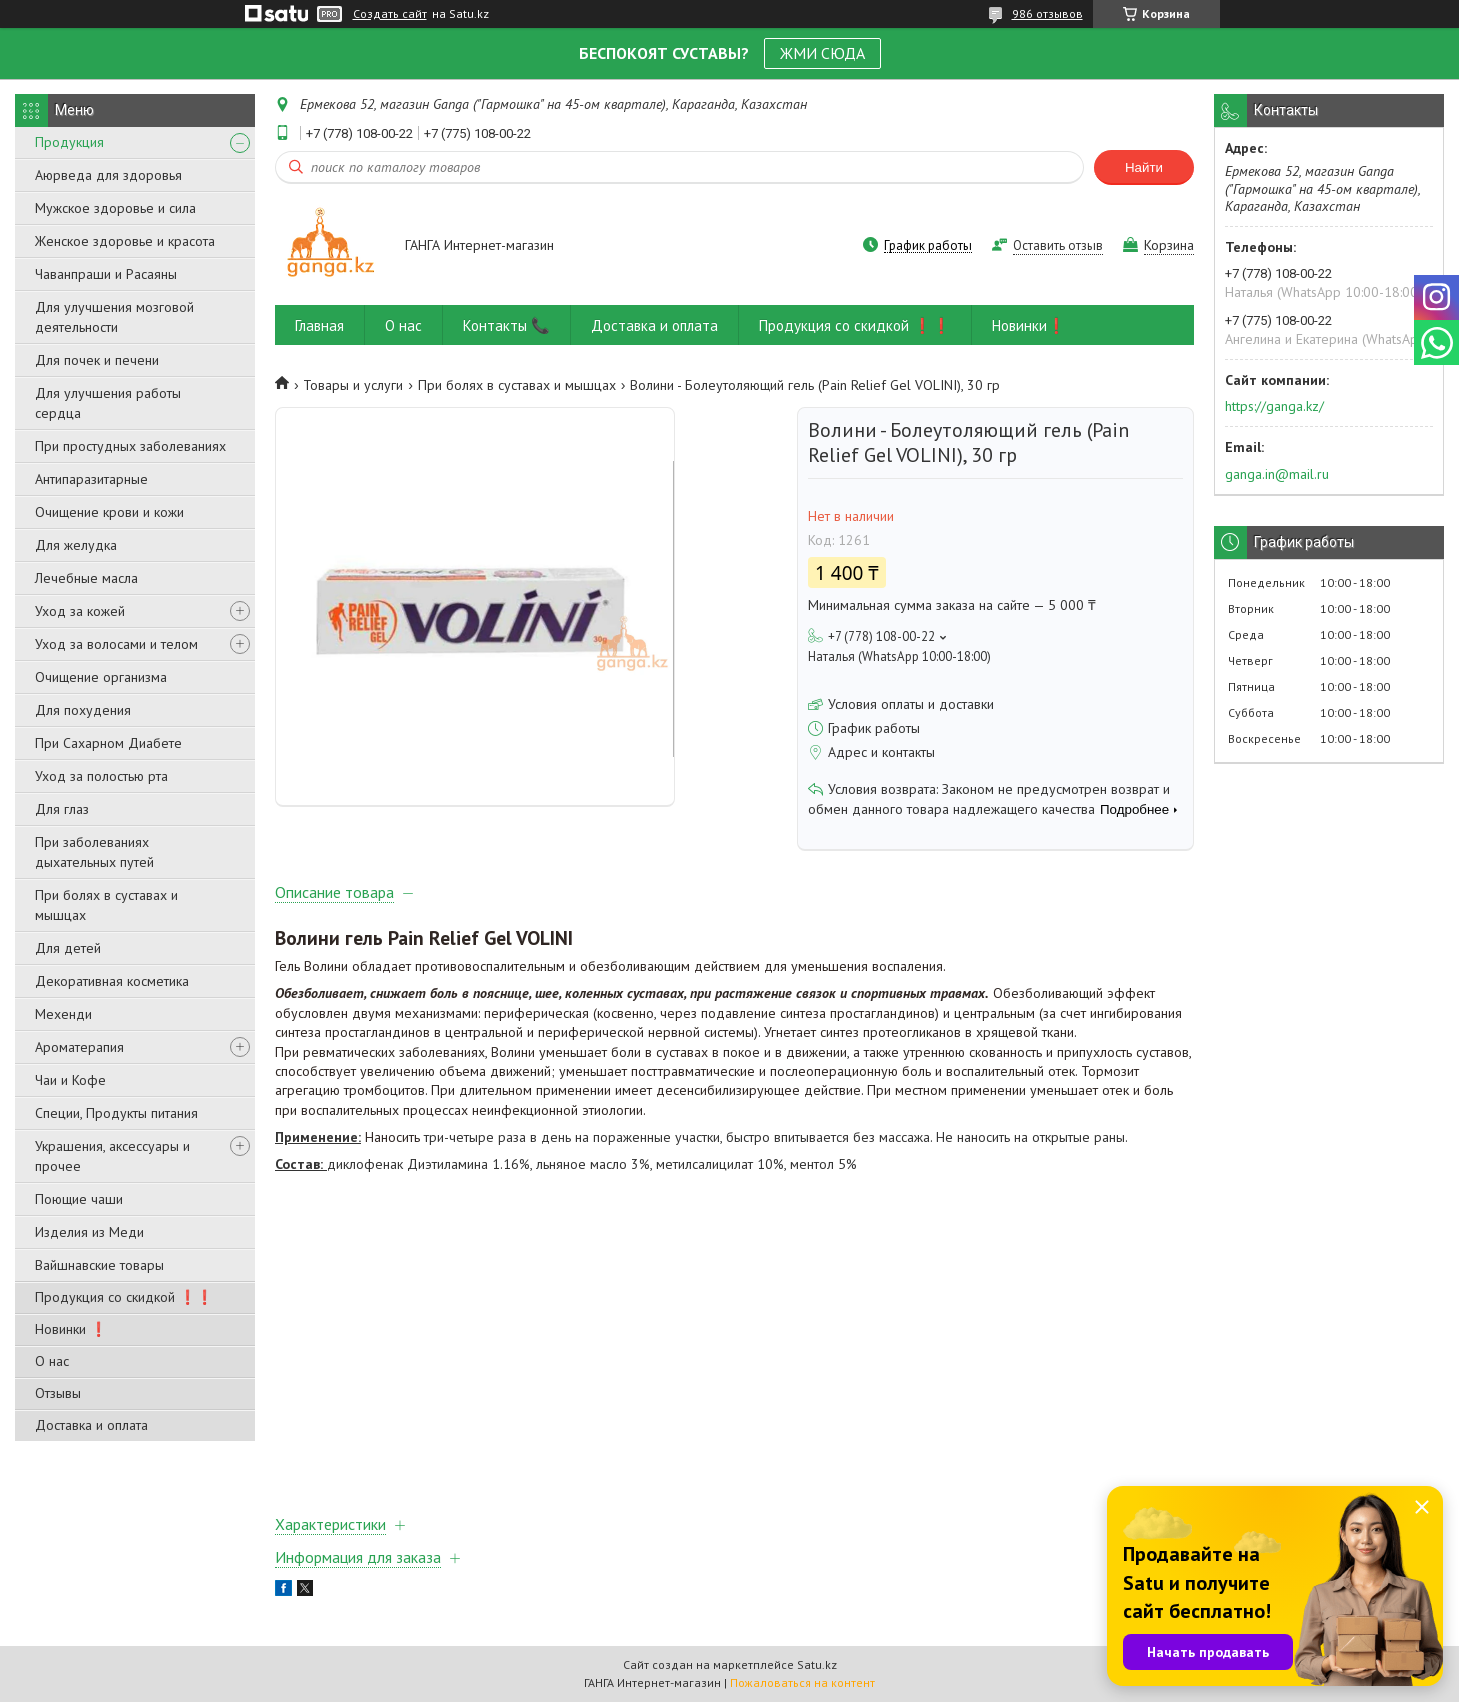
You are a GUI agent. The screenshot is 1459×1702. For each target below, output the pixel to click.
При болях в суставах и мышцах (106, 905)
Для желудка (76, 545)
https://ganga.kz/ (1274, 406)
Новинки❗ (1029, 325)
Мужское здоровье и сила (115, 208)
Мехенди (63, 1014)
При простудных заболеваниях (130, 446)
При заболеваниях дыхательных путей (94, 852)
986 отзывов (1047, 13)
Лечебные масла (86, 578)
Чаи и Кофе (70, 1080)
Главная (319, 325)
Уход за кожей (80, 611)
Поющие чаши (79, 1199)
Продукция (69, 142)
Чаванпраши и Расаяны (106, 274)
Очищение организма (101, 677)
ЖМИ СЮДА (822, 53)
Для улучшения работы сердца (108, 403)
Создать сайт (390, 14)
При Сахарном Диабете (108, 743)
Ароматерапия (79, 1047)
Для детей (68, 948)
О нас (52, 1361)
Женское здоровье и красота (125, 241)
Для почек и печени (97, 360)
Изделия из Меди (89, 1232)
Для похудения (83, 710)
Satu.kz (817, 1664)
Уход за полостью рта (101, 776)
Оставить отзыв (1058, 245)
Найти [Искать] (1144, 167)
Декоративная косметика (112, 981)
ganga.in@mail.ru (1277, 474)
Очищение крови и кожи (109, 512)
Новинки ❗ (71, 1329)
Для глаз (62, 809)
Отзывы (58, 1393)
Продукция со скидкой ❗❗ (124, 1297)
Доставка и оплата (91, 1425)
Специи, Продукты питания (116, 1113)
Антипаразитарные (91, 479)
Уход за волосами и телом (116, 644)
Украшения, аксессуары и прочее (112, 1156)
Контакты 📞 (506, 325)
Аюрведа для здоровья (108, 175)
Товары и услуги (353, 385)
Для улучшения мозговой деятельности (114, 317)
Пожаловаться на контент (802, 1682)
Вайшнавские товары (99, 1265)
